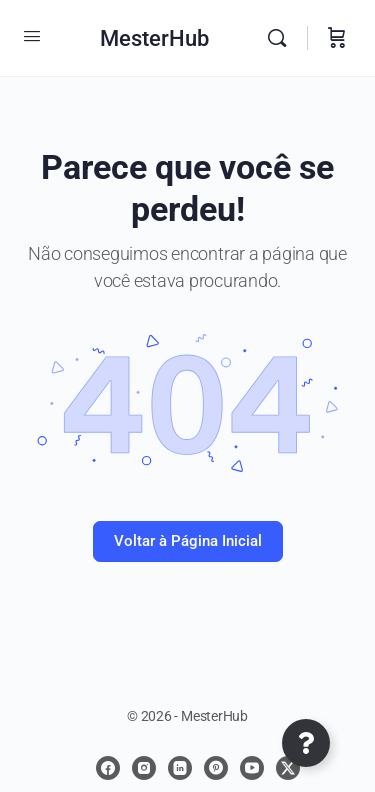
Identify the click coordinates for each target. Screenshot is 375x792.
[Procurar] (282, 38)
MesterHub (154, 38)
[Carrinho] (337, 38)
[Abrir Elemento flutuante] (306, 743)
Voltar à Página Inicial (188, 541)
